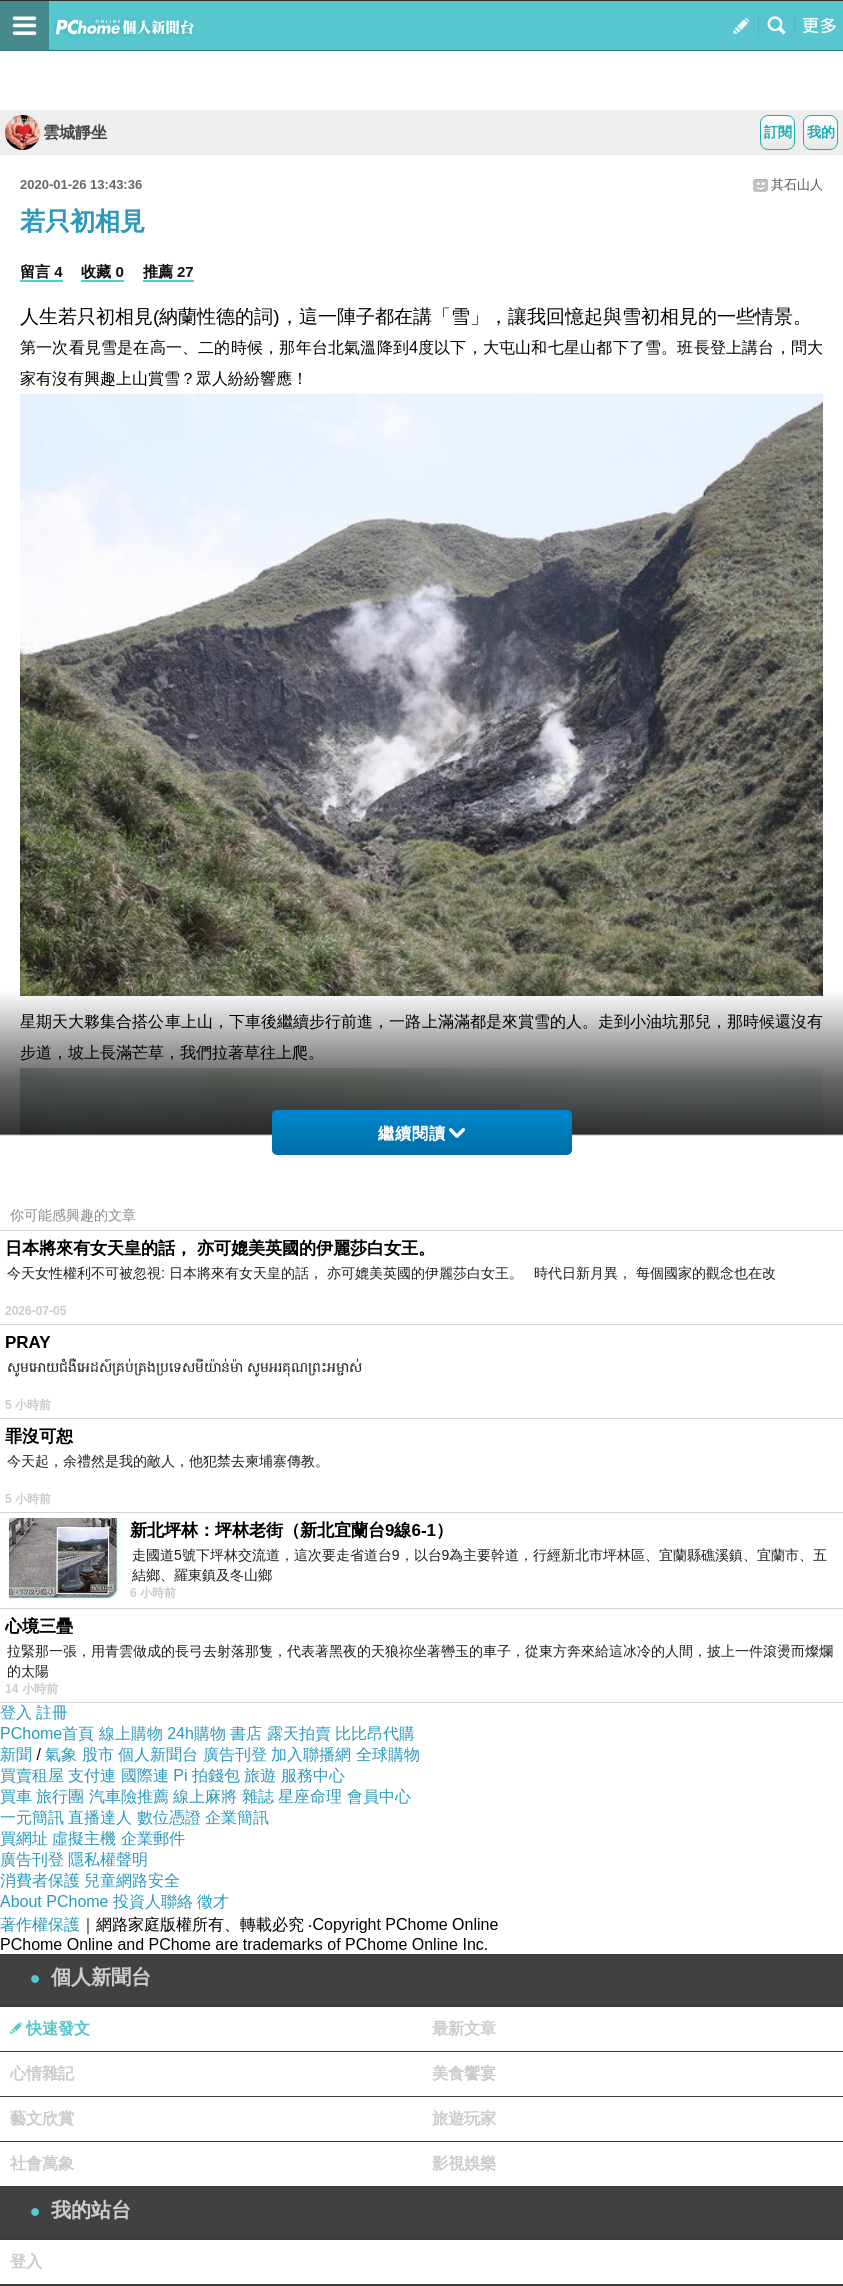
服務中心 (313, 1775)
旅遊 (260, 1775)
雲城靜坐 (56, 132)
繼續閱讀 (421, 1133)
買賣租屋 (32, 1775)
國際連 (145, 1775)
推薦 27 (168, 271)
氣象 (61, 1754)
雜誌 (258, 1796)
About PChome (54, 1901)
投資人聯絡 (153, 1901)
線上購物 (131, 1733)
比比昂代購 (375, 1733)
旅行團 (60, 1796)
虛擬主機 (84, 1838)
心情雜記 (42, 2073)
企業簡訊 (237, 1817)
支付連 (92, 1775)
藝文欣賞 (42, 2118)
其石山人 (797, 184)
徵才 (213, 1901)
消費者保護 (40, 1880)
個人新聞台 (158, 1754)
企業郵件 (153, 1838)
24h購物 (196, 1733)
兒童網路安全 (132, 1880)
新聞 (16, 1754)
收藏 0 (102, 271)
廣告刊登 (235, 1754)
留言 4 (41, 271)
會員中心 (379, 1796)
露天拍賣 (299, 1733)
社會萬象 (42, 2163)
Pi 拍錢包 (206, 1775)
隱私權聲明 (108, 1859)
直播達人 (100, 1817)
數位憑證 (169, 1817)
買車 (16, 1796)
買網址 (24, 1838)
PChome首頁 (47, 1733)
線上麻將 (205, 1796)
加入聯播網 (311, 1754)
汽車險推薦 (129, 1796)
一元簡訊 (32, 1817)
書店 (246, 1733)
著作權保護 (40, 1924)
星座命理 (310, 1796)
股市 (98, 1754)
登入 (16, 1712)
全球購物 (388, 1754)
